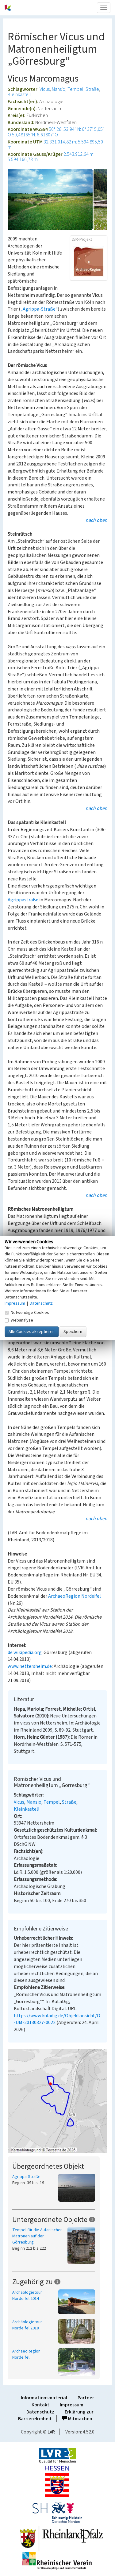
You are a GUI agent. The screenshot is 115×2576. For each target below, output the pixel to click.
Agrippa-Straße (26, 2177)
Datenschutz (40, 2412)
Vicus (45, 89)
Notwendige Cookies (27, 1312)
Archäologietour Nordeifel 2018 (27, 2325)
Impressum (71, 2404)
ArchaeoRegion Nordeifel (74, 1596)
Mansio (58, 89)
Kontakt (40, 2404)
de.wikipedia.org (25, 1652)
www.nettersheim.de (30, 1666)
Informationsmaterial (44, 2397)
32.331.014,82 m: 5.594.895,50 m (55, 145)
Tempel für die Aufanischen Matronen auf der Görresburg (37, 2236)
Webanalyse (19, 1320)
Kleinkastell (19, 94)
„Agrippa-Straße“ (39, 309)
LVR (51, 2432)
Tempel (75, 89)
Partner (86, 2397)
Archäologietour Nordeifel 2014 (27, 2295)
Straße (92, 89)
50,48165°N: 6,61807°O (35, 134)
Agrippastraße (23, 899)
